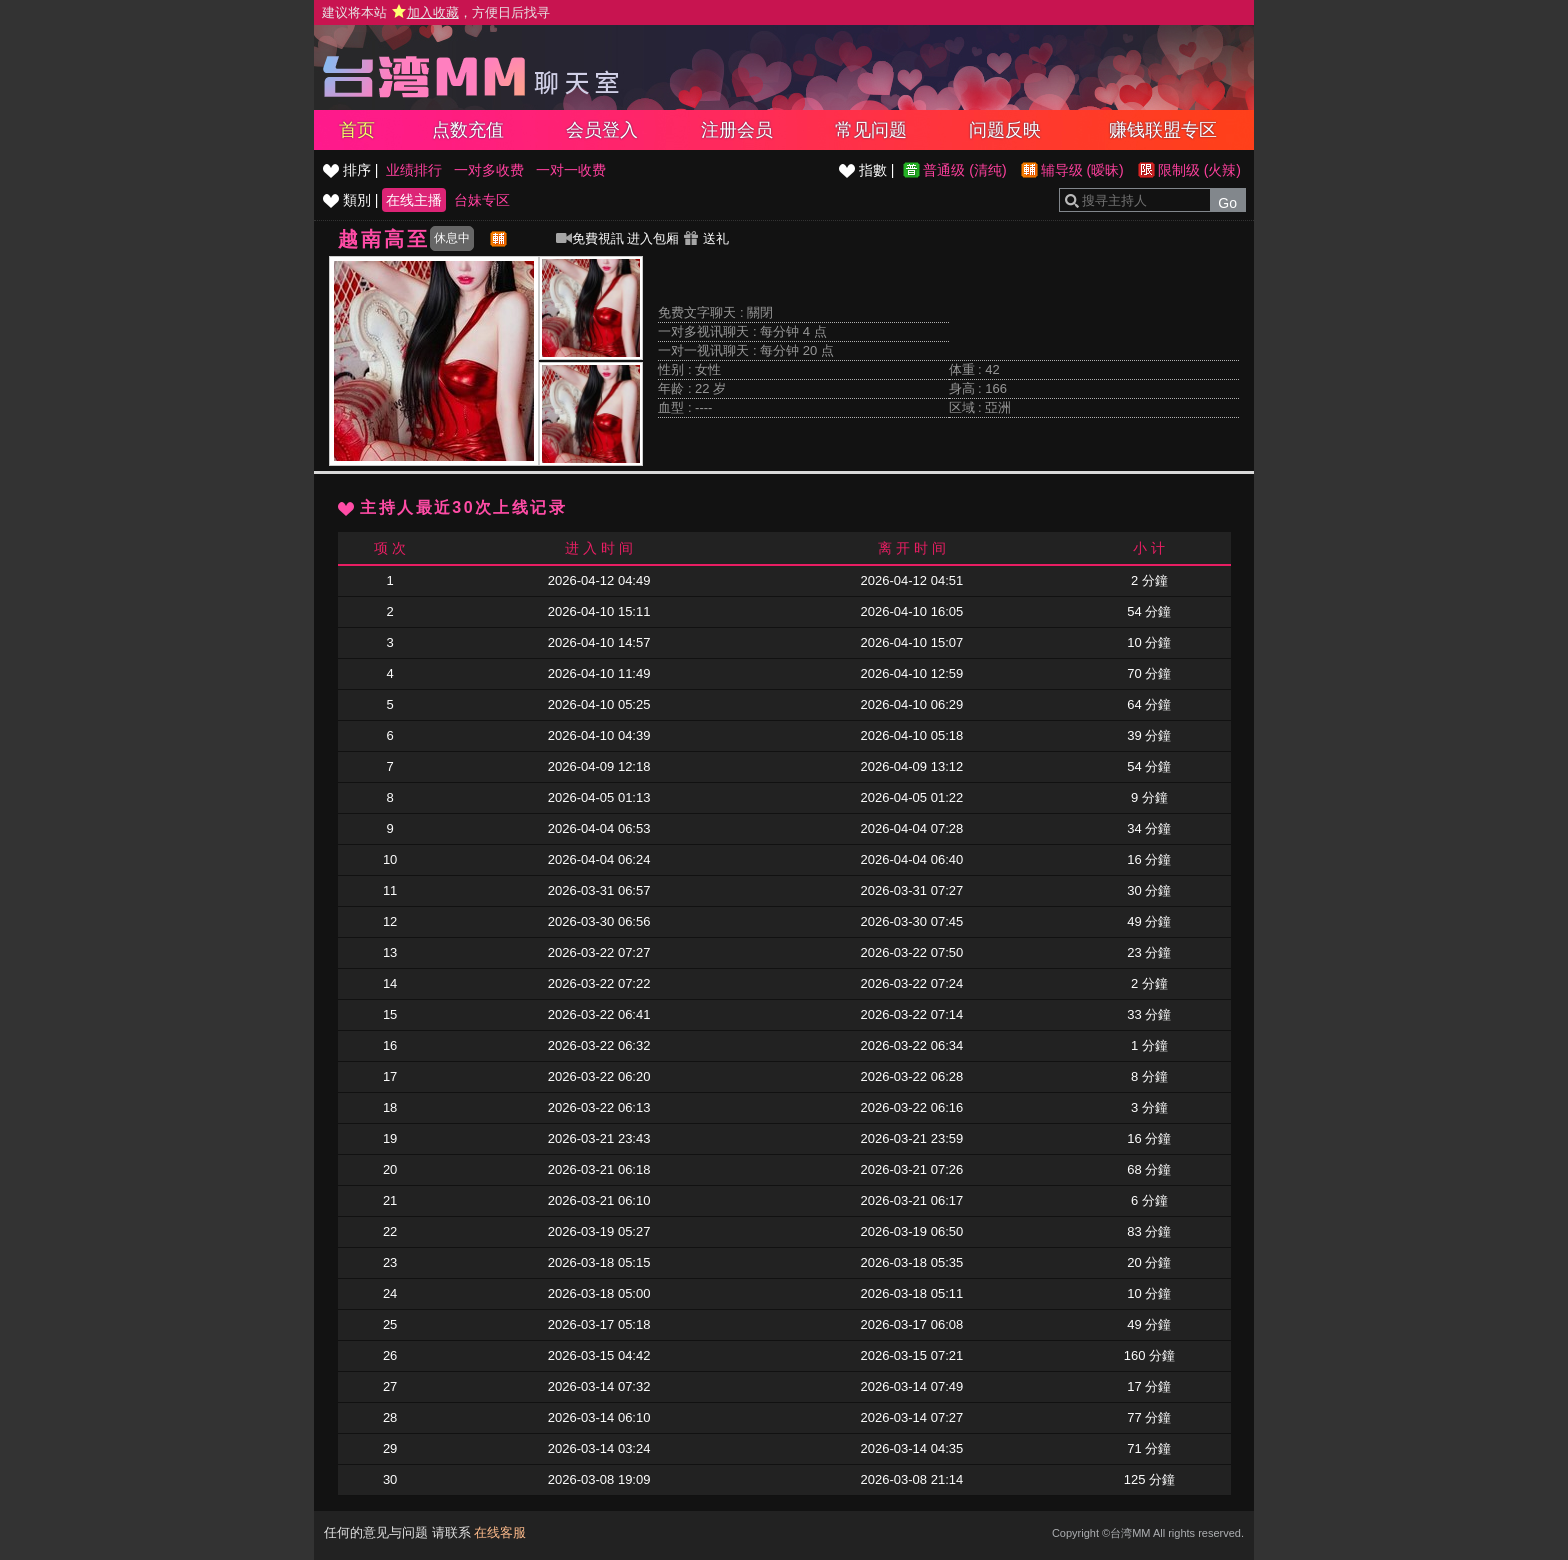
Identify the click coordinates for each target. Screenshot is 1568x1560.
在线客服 (500, 1532)
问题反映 (1005, 130)
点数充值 (468, 130)
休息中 (452, 238)
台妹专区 (482, 200)
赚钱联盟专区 (1163, 130)
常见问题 (871, 130)
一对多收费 (489, 170)
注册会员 (737, 130)
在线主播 (414, 200)
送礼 (706, 238)
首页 (357, 130)
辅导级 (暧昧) (1082, 170)
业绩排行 (414, 170)
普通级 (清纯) (964, 170)
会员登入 (602, 130)
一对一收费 (571, 170)
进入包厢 (653, 238)
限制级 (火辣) (1199, 170)
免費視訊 (590, 238)
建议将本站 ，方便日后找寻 (436, 12)
